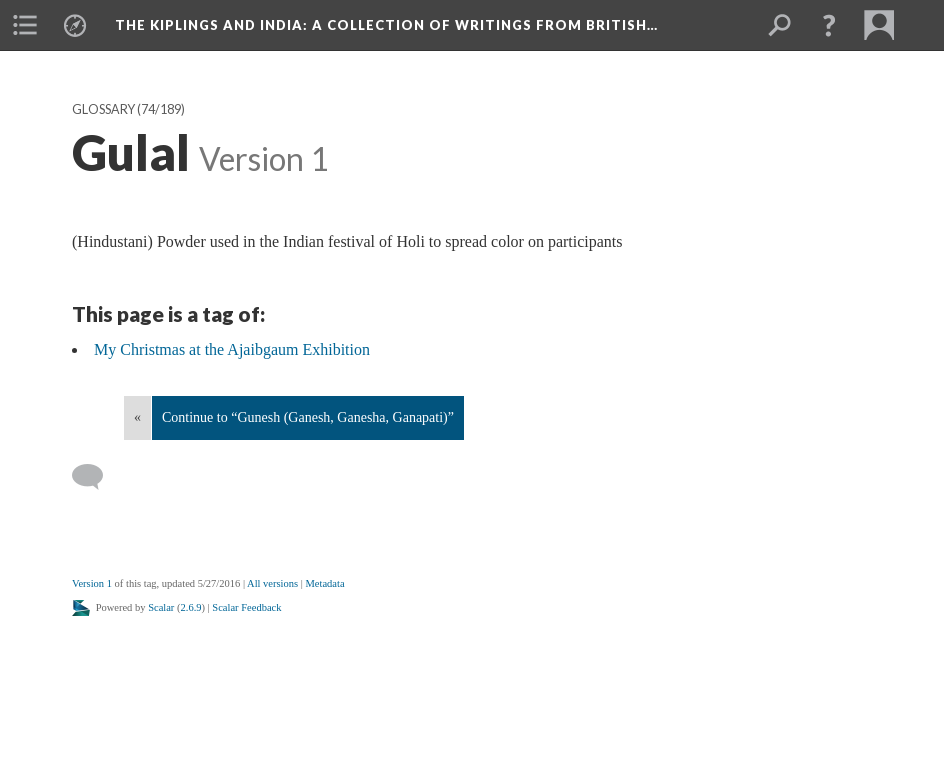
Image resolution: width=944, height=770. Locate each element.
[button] (829, 25)
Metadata (324, 583)
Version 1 (92, 583)
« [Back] (137, 417)
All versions (272, 583)
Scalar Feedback (246, 607)
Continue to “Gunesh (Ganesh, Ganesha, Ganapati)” (308, 417)
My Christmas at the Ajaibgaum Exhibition (232, 349)
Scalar (161, 607)
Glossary (103, 109)
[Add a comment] (96, 477)
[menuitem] (25, 25)
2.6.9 (191, 607)
